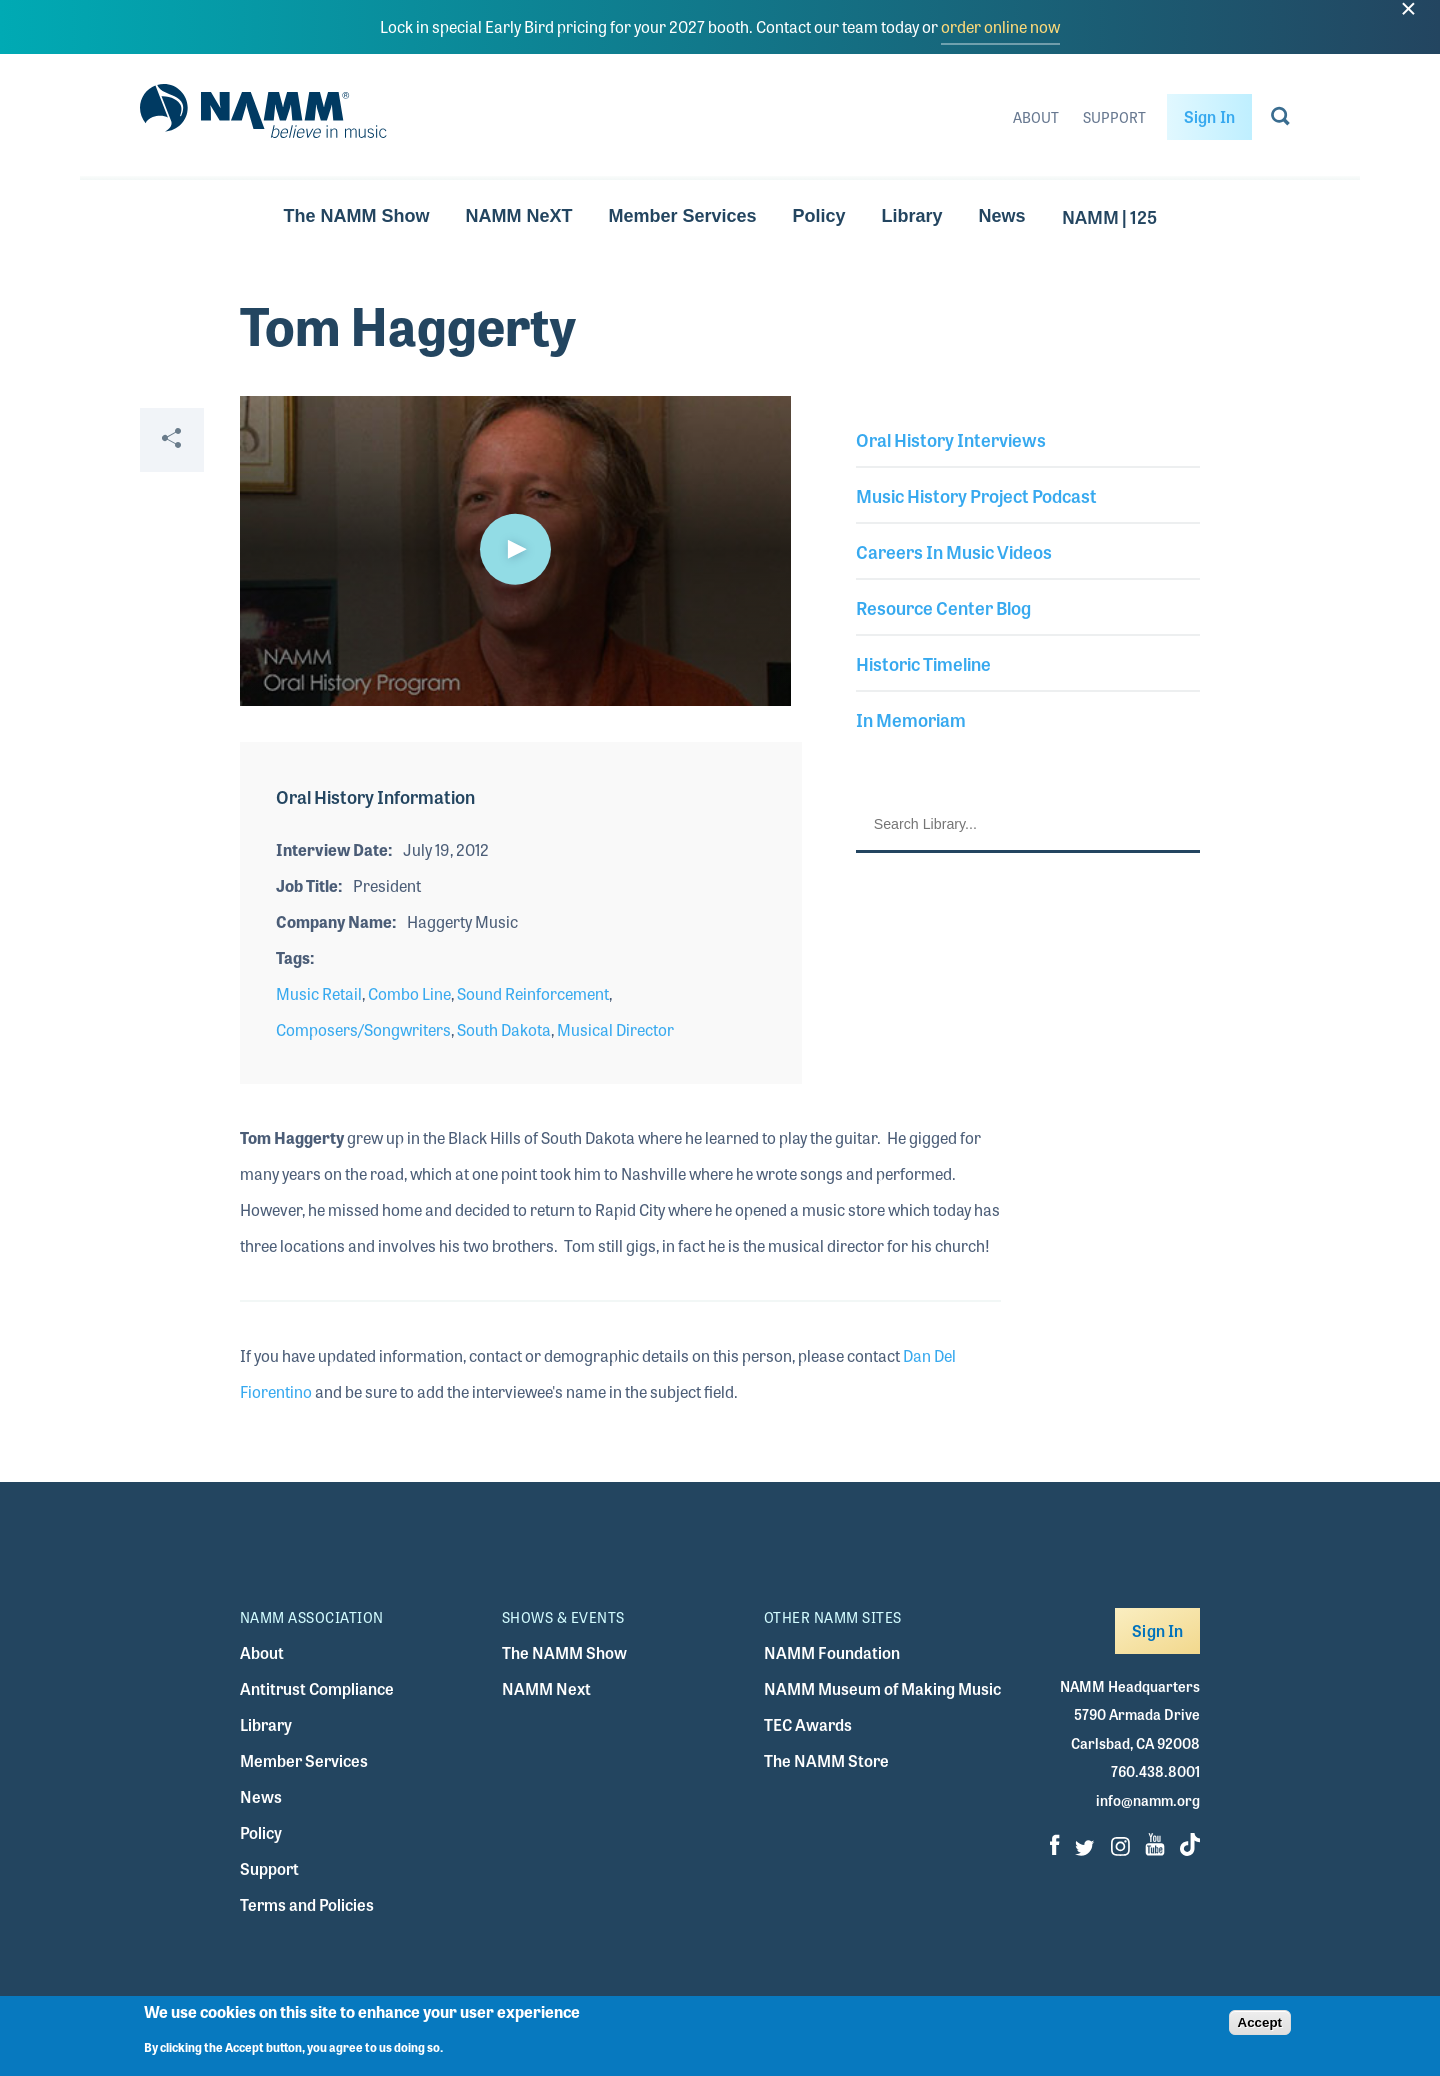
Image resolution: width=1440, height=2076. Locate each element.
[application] (515, 551)
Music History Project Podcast (976, 495)
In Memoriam (911, 719)
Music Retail (319, 993)
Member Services (682, 216)
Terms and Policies (307, 1904)
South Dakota (504, 1029)
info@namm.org (1148, 1800)
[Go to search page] (1280, 120)
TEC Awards (808, 1724)
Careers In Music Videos (954, 551)
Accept (1260, 2022)
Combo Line (409, 993)
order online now (1000, 26)
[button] (515, 549)
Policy (819, 216)
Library (912, 216)
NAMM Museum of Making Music (882, 1688)
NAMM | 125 (1109, 216)
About (1036, 117)
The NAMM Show (356, 216)
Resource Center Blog (943, 607)
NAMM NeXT (518, 216)
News (1002, 216)
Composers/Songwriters (363, 1029)
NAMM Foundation (832, 1652)
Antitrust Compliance (317, 1688)
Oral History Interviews (951, 439)
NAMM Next (546, 1688)
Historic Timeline (923, 663)
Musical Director (615, 1029)
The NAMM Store (826, 1760)
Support (1114, 117)
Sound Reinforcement (533, 993)
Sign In (1209, 116)
